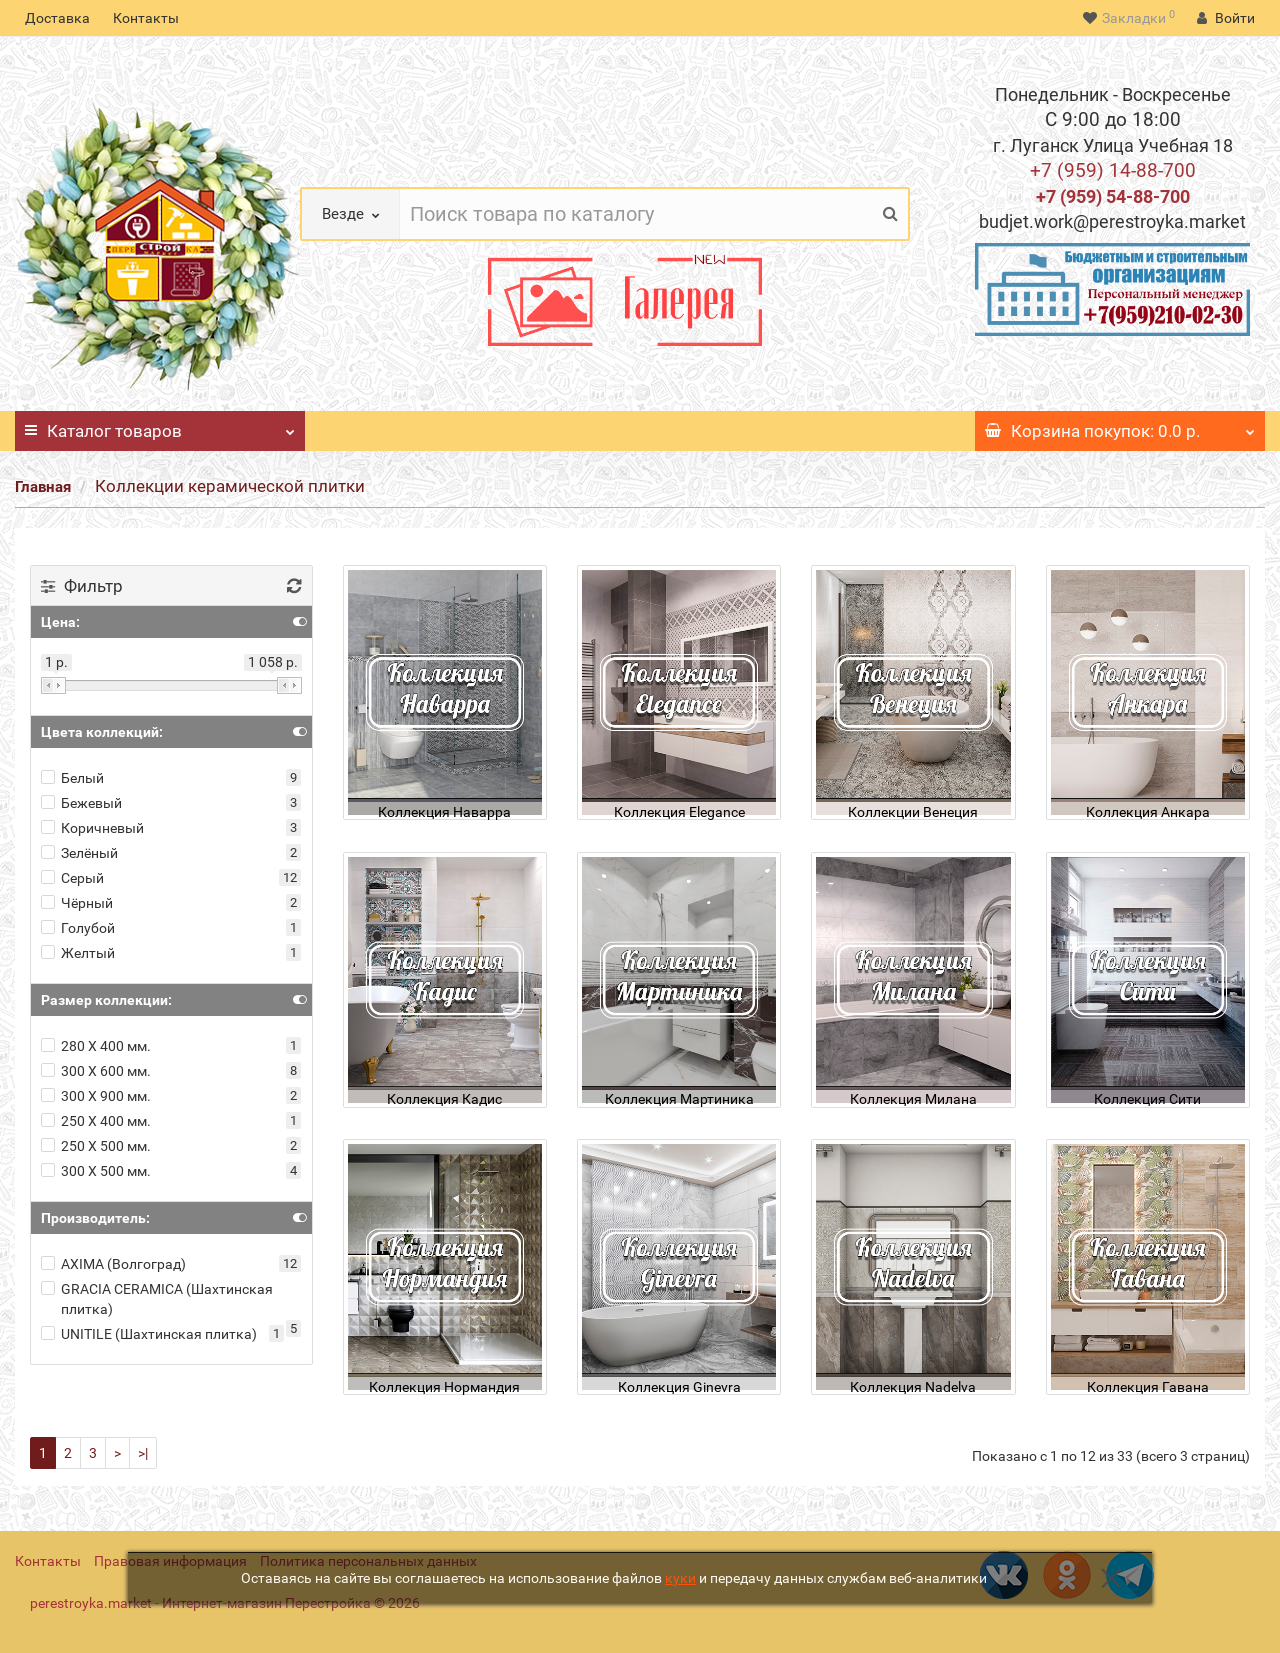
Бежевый (81, 803)
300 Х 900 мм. (96, 1096)
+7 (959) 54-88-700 (1113, 196)
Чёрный (77, 903)
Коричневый (92, 828)
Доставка (57, 18)
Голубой (78, 928)
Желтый (78, 953)
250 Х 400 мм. (96, 1121)
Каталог (160, 426)
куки (680, 1578)
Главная (43, 487)
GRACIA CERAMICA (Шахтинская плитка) (157, 1299)
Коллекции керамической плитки (230, 486)
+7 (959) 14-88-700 (1113, 170)
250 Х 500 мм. (96, 1146)
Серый (72, 878)
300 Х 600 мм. (96, 1071)
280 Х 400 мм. (96, 1046)
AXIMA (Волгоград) (113, 1264)
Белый (72, 778)
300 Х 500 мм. (96, 1171)
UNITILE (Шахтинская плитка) (149, 1334)
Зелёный (79, 853)
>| (143, 1453)
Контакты (146, 18)
